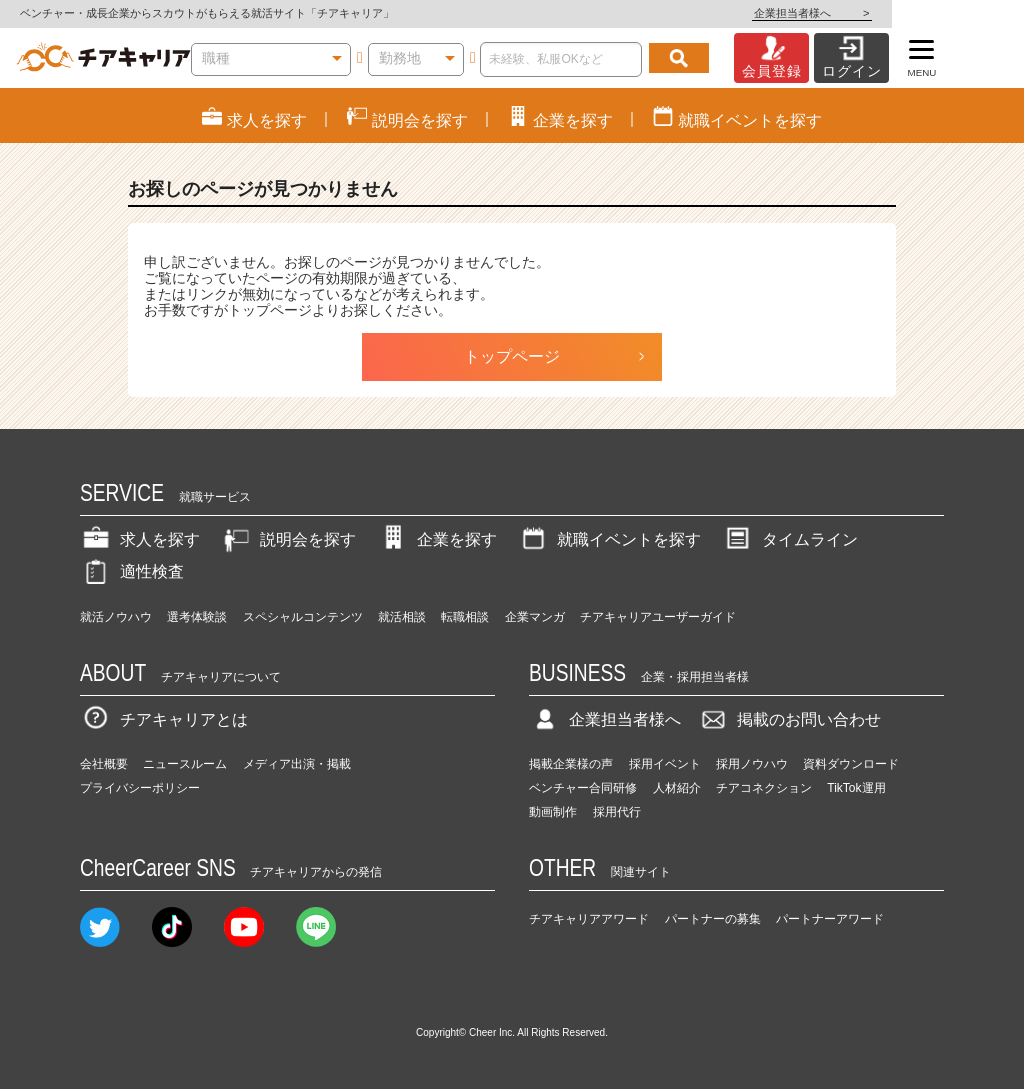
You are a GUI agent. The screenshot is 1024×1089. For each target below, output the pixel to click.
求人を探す (140, 539)
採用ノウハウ (752, 764)
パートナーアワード (830, 919)
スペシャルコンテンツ (303, 617)
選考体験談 (197, 617)
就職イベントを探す (609, 539)
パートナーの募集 (713, 919)
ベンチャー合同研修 (583, 788)
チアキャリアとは (164, 719)
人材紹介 (677, 788)
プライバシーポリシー (140, 788)
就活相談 (402, 617)
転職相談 (465, 617)
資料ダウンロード (851, 764)
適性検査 (132, 571)
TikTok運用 (856, 788)
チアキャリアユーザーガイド (658, 617)
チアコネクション (764, 788)
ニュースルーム (185, 764)
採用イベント (665, 764)
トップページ (512, 356)
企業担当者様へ (944, 13)
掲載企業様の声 (571, 764)
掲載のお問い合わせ (789, 719)
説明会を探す (288, 539)
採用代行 (617, 812)
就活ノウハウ (116, 617)
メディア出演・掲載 (297, 764)
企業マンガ (535, 617)
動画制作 (553, 812)
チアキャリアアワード (589, 919)
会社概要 (104, 764)
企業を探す (437, 539)
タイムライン (790, 539)
